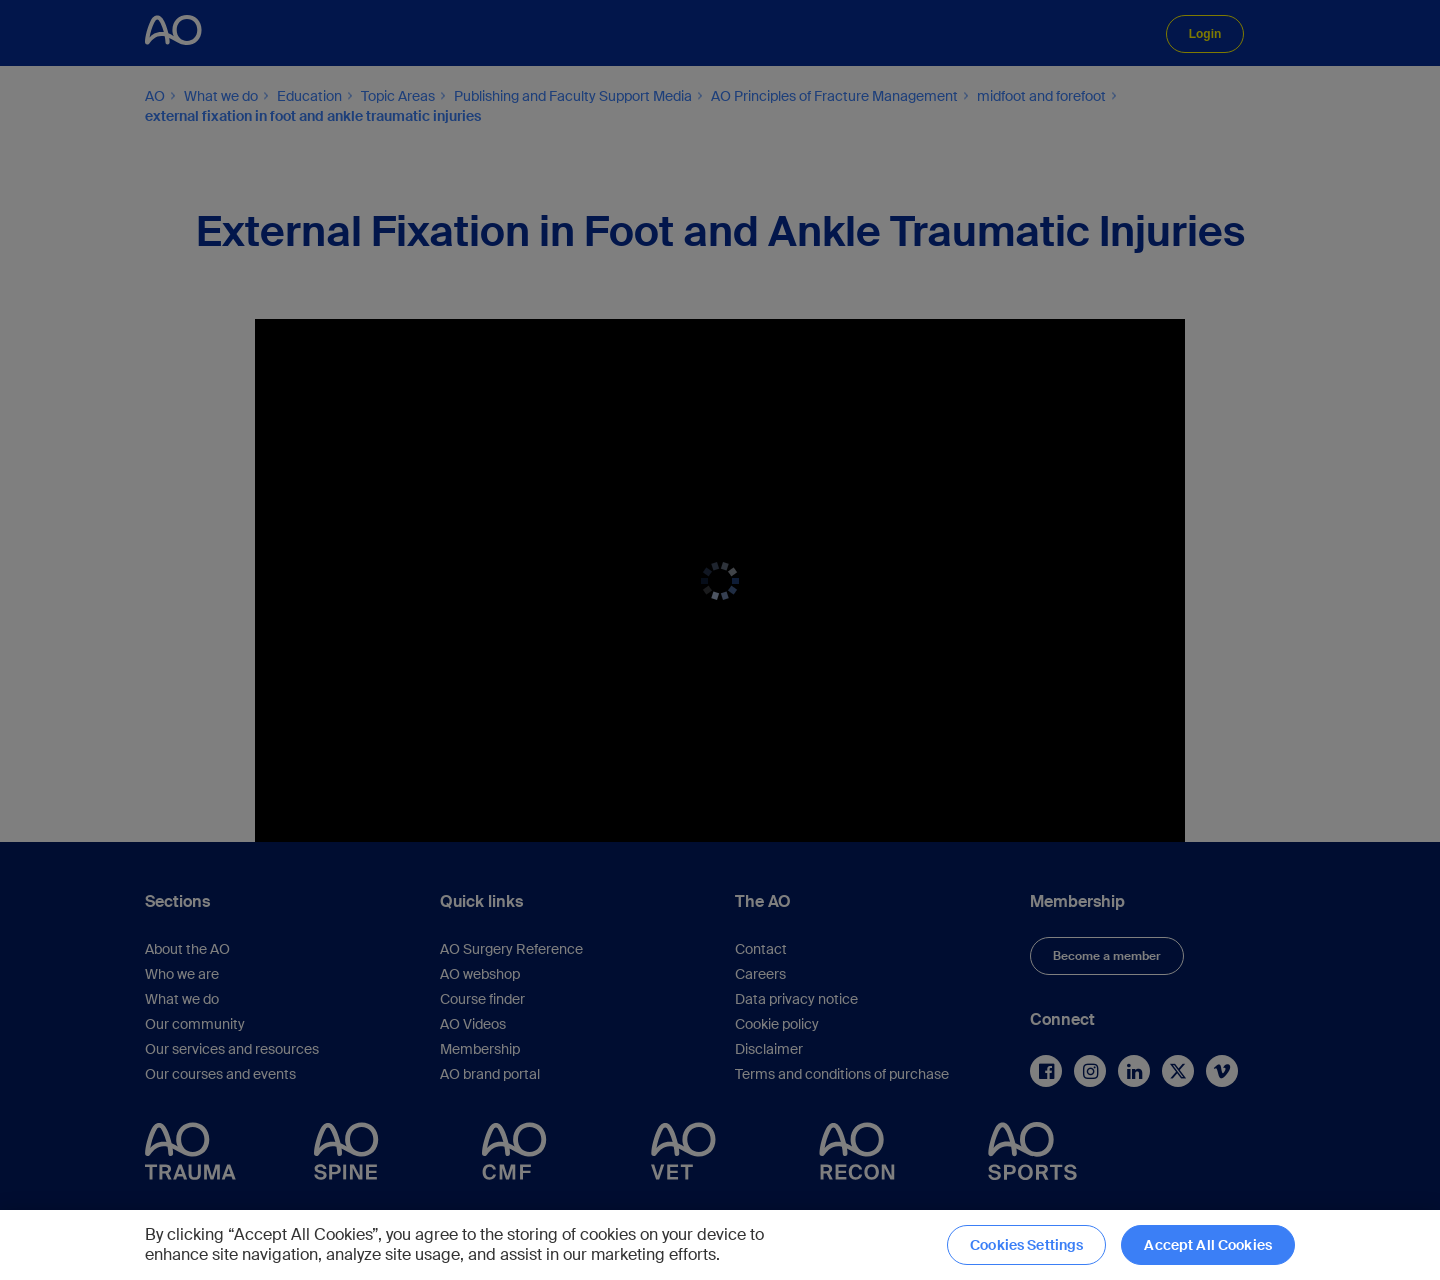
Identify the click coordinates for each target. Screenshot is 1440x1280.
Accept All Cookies (1208, 1245)
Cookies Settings (1026, 1245)
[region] (720, 1245)
